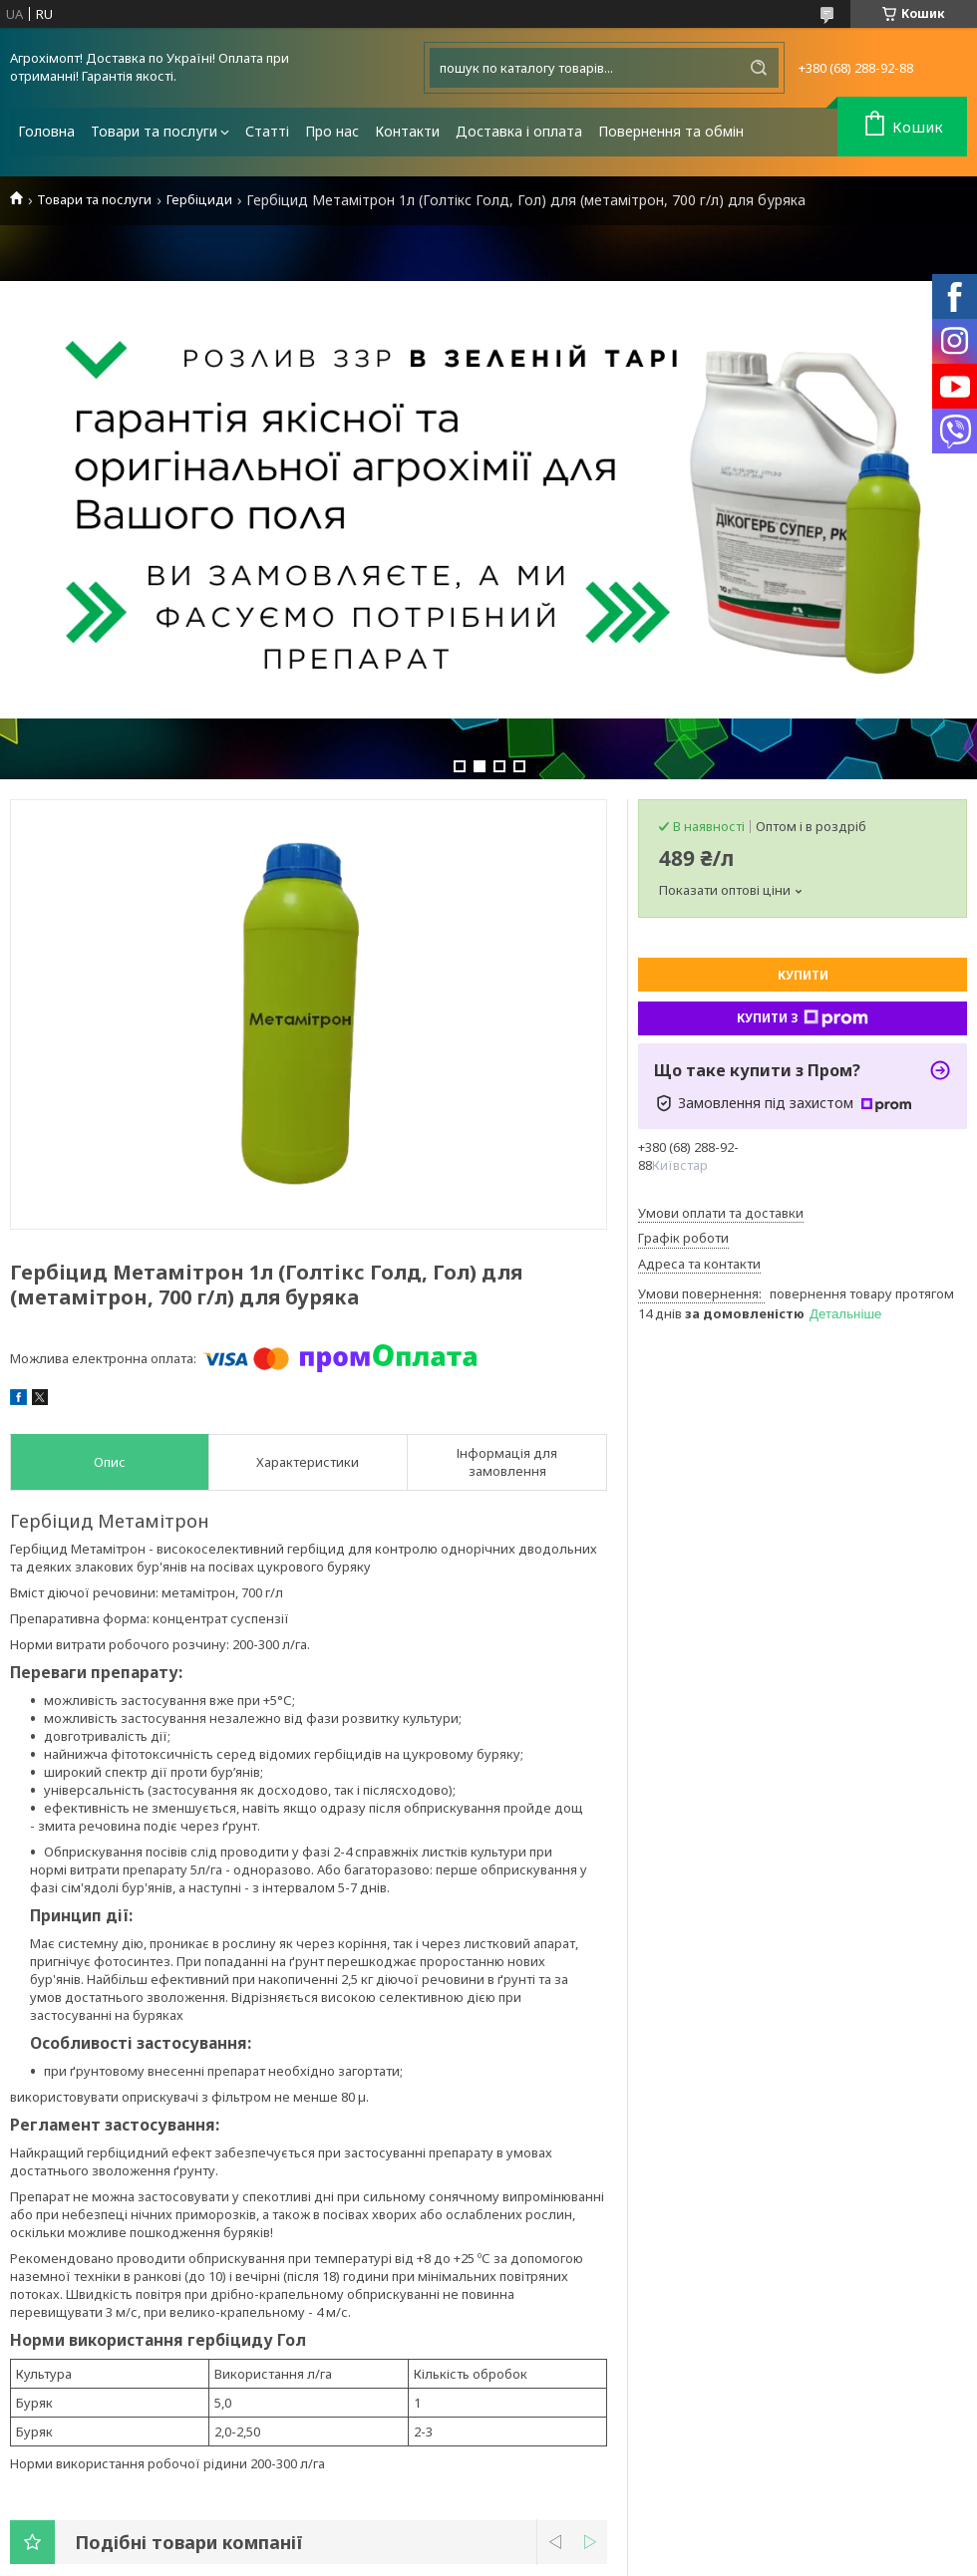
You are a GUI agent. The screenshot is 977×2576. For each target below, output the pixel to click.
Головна (46, 131)
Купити (803, 975)
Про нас (332, 131)
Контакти (407, 131)
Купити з (802, 1018)
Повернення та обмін (671, 131)
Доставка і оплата (519, 131)
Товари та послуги (154, 131)
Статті (267, 131)
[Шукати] (759, 68)
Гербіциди (199, 199)
